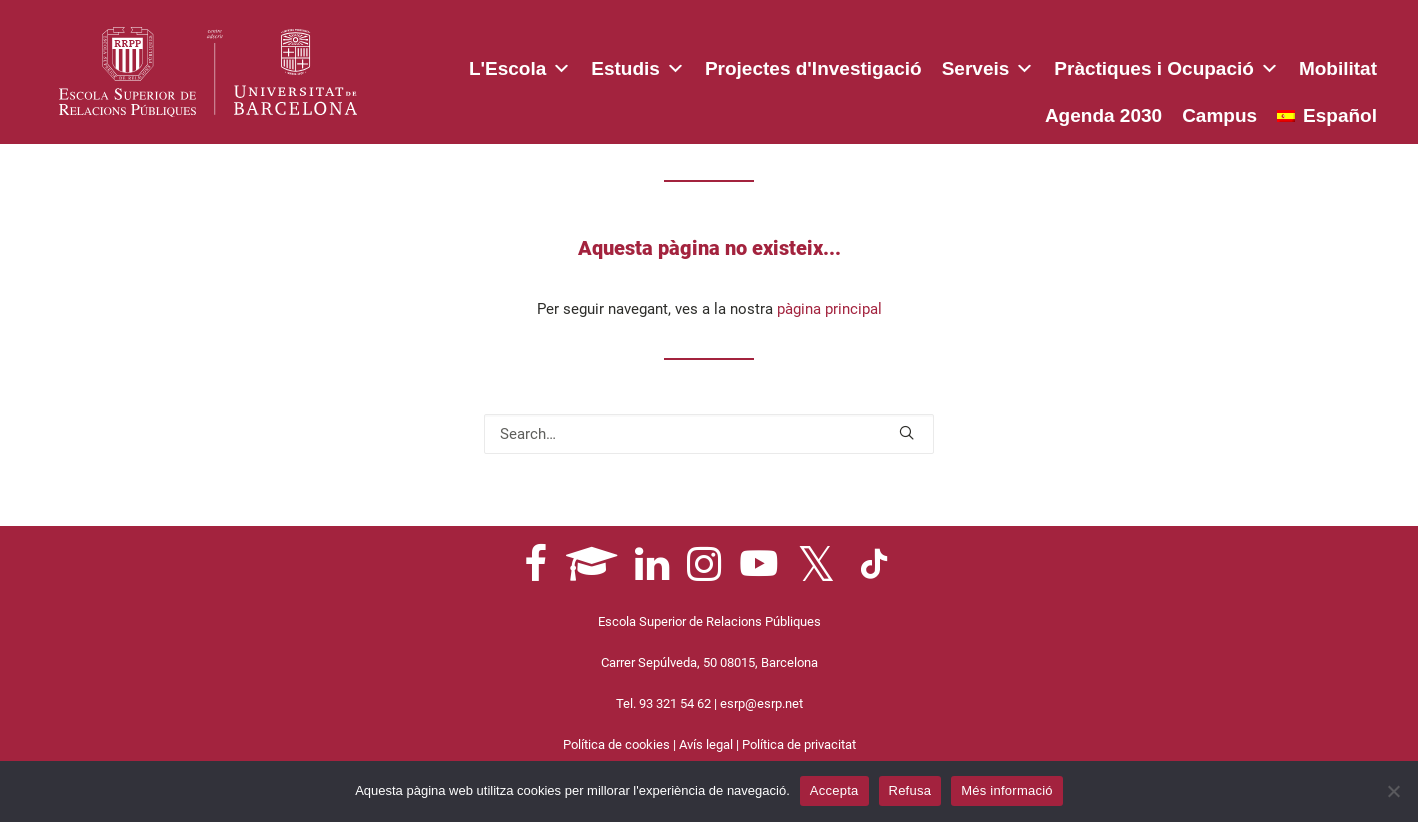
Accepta (834, 790)
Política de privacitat (799, 744)
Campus (1219, 115)
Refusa (910, 790)
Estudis (638, 65)
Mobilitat (1338, 68)
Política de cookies (616, 744)
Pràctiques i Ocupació (1166, 65)
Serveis (988, 65)
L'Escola (520, 65)
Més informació (1007, 790)
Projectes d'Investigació (813, 68)
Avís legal (706, 744)
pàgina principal (829, 309)
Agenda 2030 (1103, 115)
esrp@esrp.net (761, 703)
